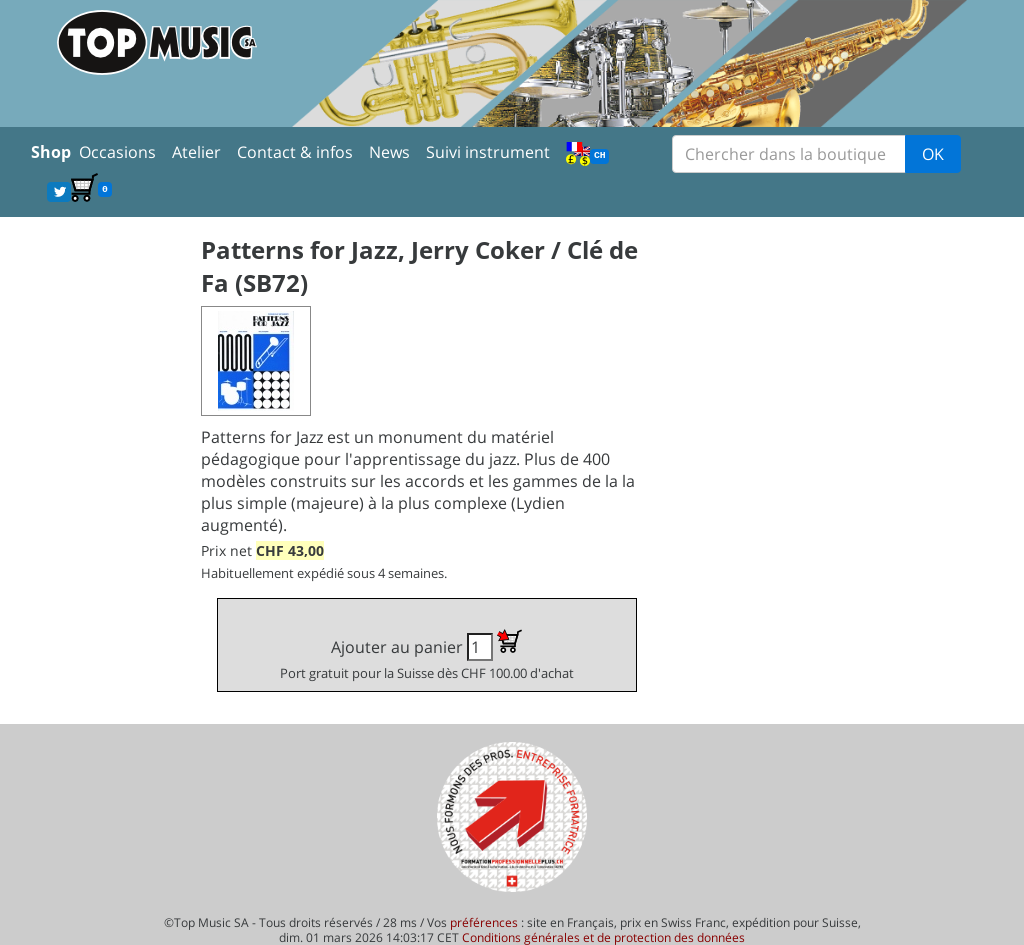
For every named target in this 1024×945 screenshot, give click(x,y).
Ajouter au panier (427, 655)
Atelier (196, 152)
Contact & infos (295, 152)
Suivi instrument (488, 152)
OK (933, 154)
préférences (484, 922)
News (389, 152)
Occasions (117, 152)
